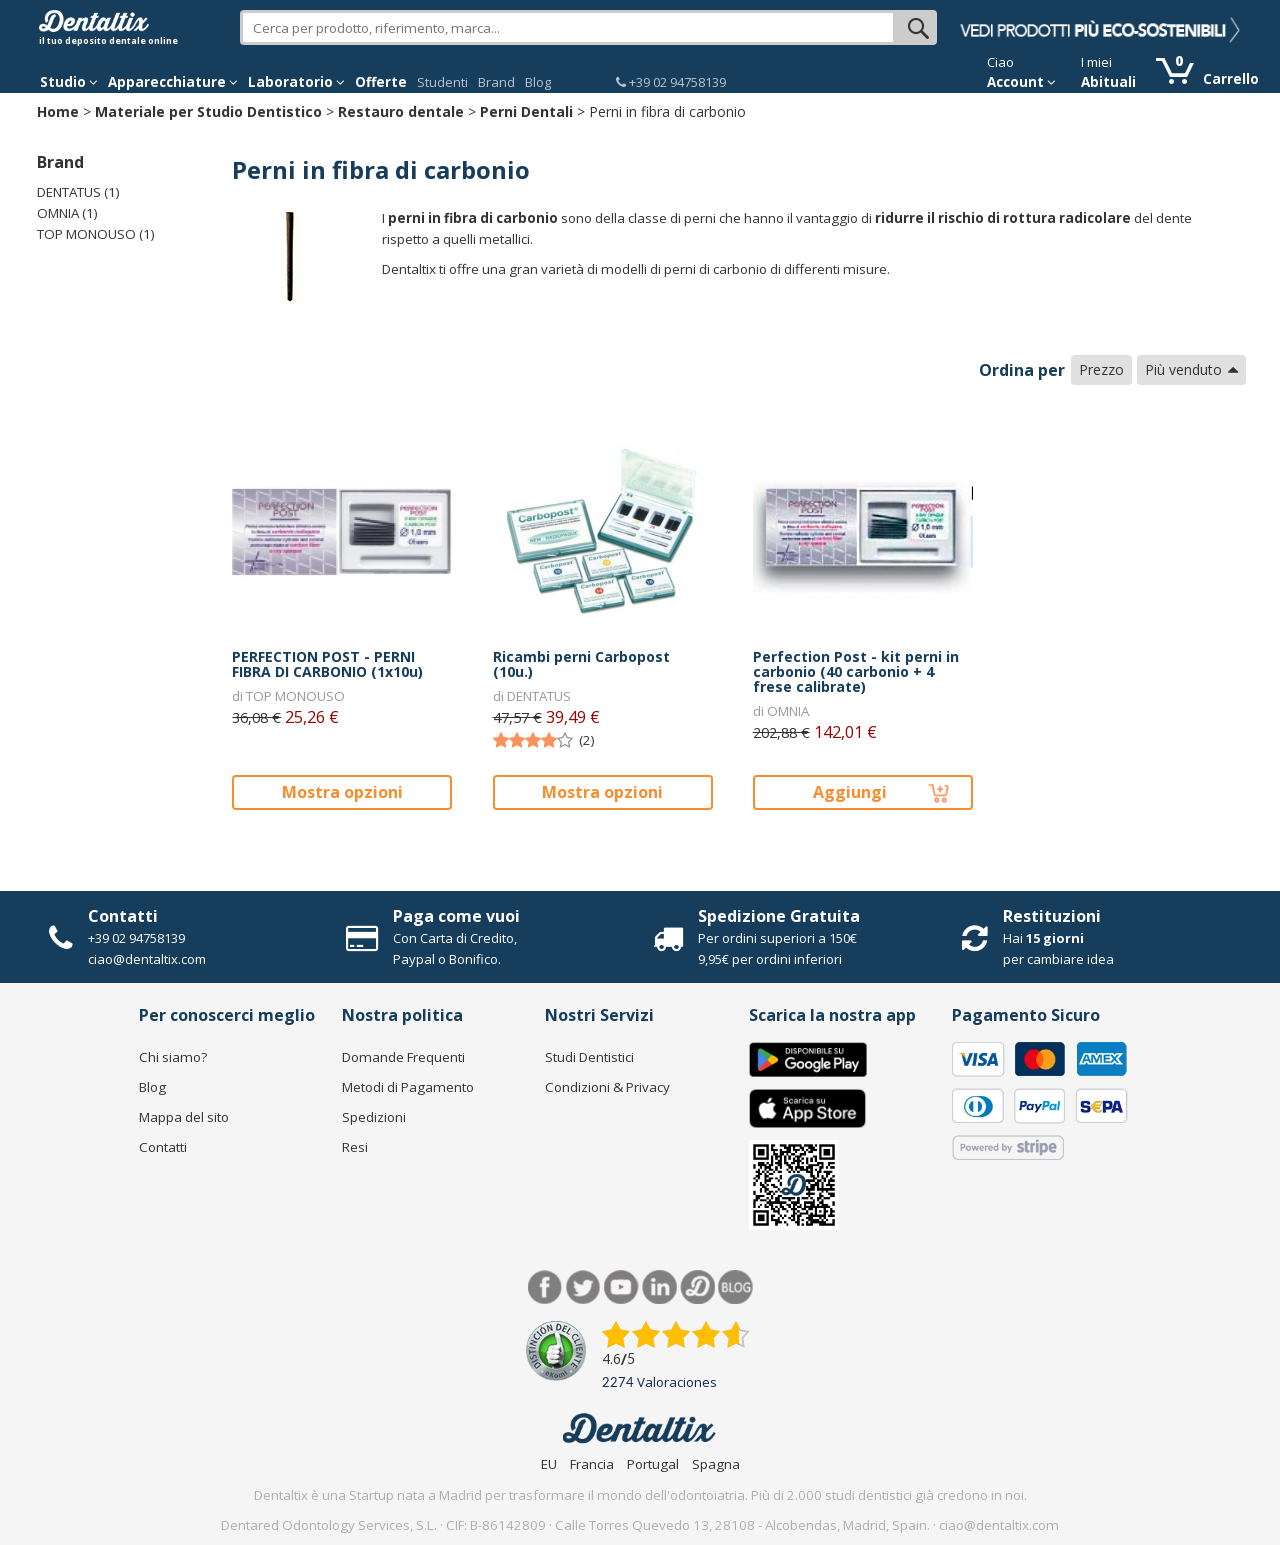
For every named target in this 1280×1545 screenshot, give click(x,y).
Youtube (621, 1287)
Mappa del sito (184, 1117)
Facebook (545, 1287)
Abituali (1108, 82)
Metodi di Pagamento (408, 1087)
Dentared (697, 1287)
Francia (592, 1464)
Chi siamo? (173, 1057)
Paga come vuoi (456, 916)
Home (58, 111)
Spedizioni (374, 1117)
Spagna (716, 1464)
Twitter (583, 1287)
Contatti (123, 916)
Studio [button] (69, 82)
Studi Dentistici (589, 1057)
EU (549, 1464)
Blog (538, 82)
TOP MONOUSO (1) (96, 234)
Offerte (381, 82)
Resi (355, 1147)
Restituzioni (1052, 916)
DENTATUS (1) (78, 192)
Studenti (442, 82)
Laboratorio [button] (296, 82)
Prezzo (1101, 369)
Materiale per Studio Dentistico (208, 111)
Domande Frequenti (403, 1057)
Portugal (653, 1464)
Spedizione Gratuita (779, 916)
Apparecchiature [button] (173, 82)
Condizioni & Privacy (607, 1087)
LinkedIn (659, 1287)
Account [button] (1021, 82)
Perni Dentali (526, 111)
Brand (496, 82)
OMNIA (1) (67, 213)
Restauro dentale (401, 111)
